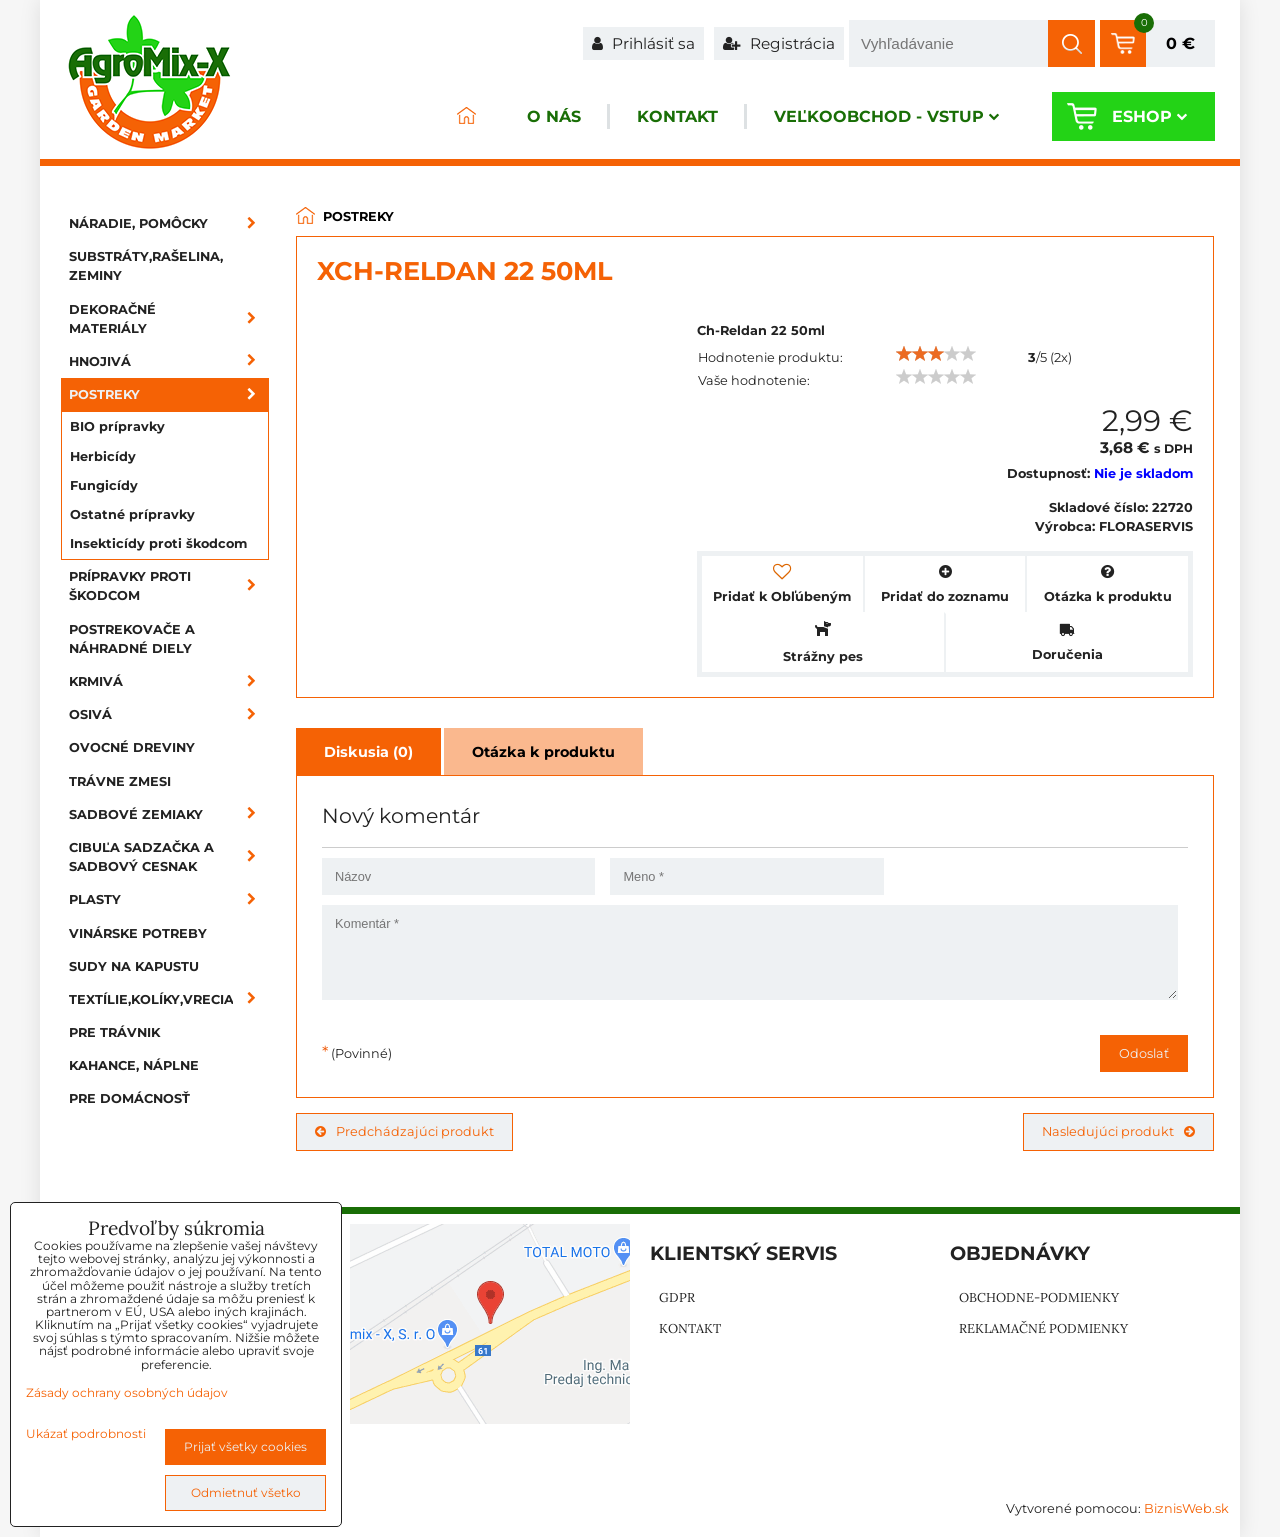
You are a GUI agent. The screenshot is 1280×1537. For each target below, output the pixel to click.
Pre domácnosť (129, 1098)
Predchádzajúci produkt (404, 1131)
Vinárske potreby (138, 933)
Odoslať (1144, 1053)
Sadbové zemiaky (169, 814)
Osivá (169, 714)
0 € (1180, 43)
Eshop (1149, 116)
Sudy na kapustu (134, 966)
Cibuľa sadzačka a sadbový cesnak (169, 857)
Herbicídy (103, 456)
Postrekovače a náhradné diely (132, 639)
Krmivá (169, 681)
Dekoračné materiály (169, 319)
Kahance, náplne (134, 1065)
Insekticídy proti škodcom (158, 543)
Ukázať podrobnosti (86, 1433)
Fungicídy (104, 485)
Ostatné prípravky (132, 514)
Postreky (169, 394)
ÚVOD (466, 116)
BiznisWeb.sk (1186, 1508)
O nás (554, 116)
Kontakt (677, 116)
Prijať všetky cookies (245, 1446)
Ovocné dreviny (132, 747)
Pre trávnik (114, 1032)
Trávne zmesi (120, 781)
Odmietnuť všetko (246, 1492)
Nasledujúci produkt (1118, 1131)
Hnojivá (169, 361)
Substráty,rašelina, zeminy (146, 266)
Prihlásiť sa (643, 43)
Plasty (169, 899)
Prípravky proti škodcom (169, 586)
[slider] (936, 354)
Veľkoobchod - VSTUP (886, 116)
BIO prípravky (117, 426)
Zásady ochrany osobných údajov (127, 1392)
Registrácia (779, 43)
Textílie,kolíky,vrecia (169, 999)
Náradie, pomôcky (169, 223)
